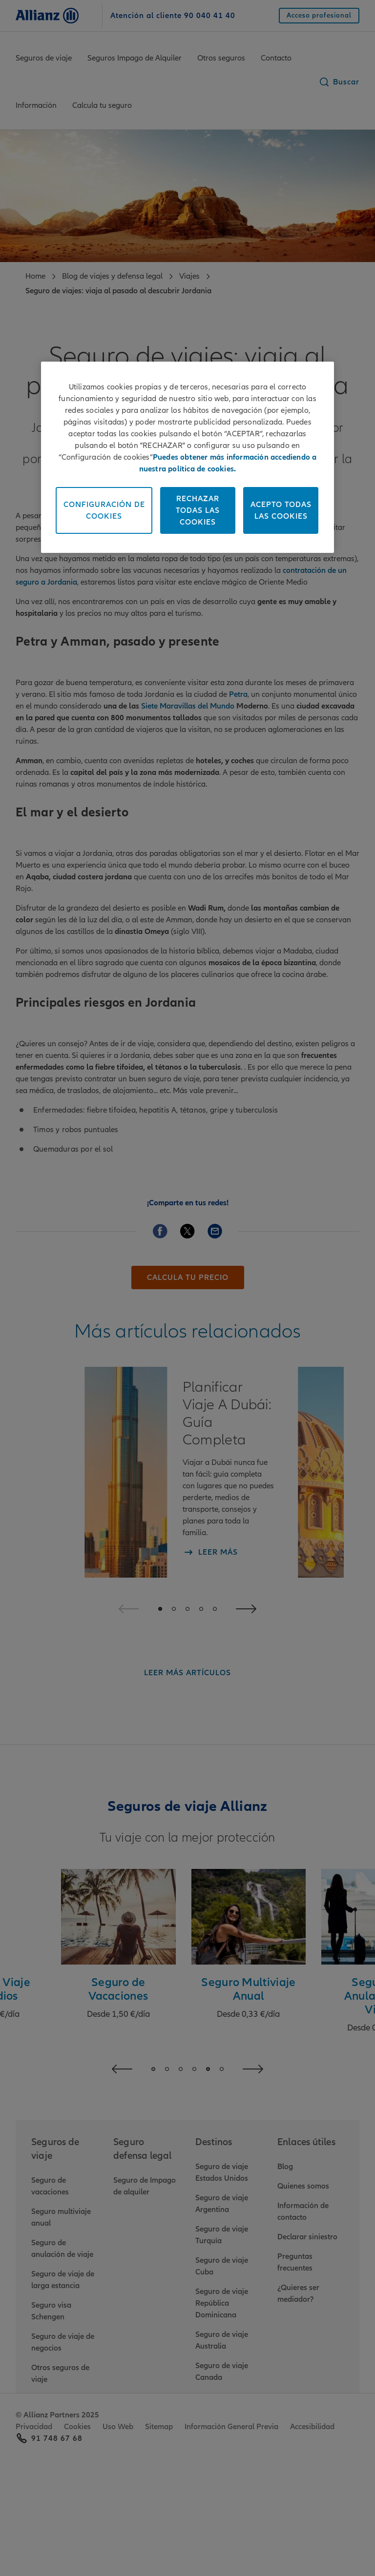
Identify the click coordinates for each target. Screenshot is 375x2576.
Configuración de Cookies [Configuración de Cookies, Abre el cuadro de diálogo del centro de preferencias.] (104, 510)
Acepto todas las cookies (281, 510)
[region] (187, 457)
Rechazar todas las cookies (198, 510)
